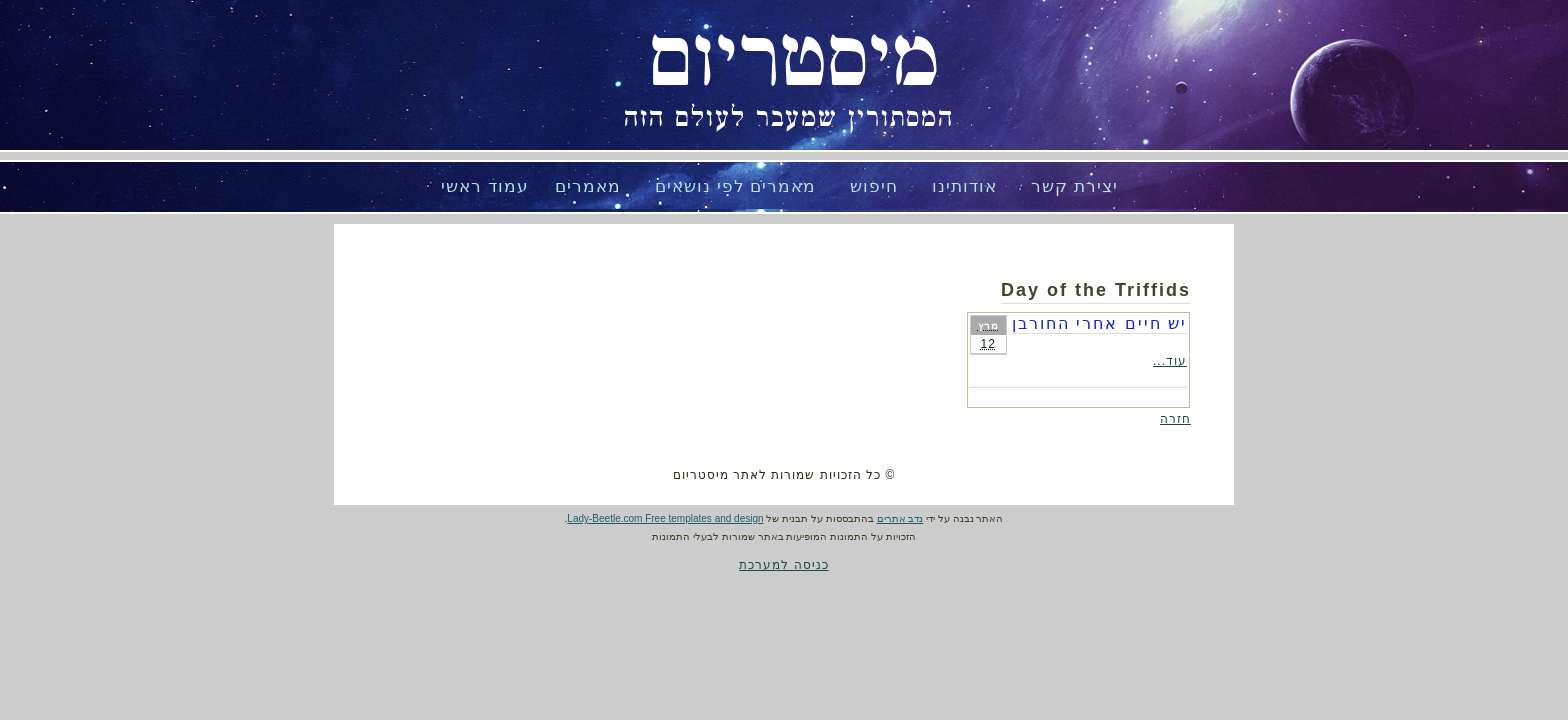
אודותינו (964, 186)
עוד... (1170, 361)
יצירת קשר (1074, 186)
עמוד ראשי (485, 186)
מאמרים (588, 186)
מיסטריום (794, 60)
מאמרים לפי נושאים (735, 186)
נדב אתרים (900, 518)
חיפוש (874, 186)
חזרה (1175, 419)
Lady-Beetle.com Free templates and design (665, 518)
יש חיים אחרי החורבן (1099, 323)
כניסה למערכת (783, 565)
